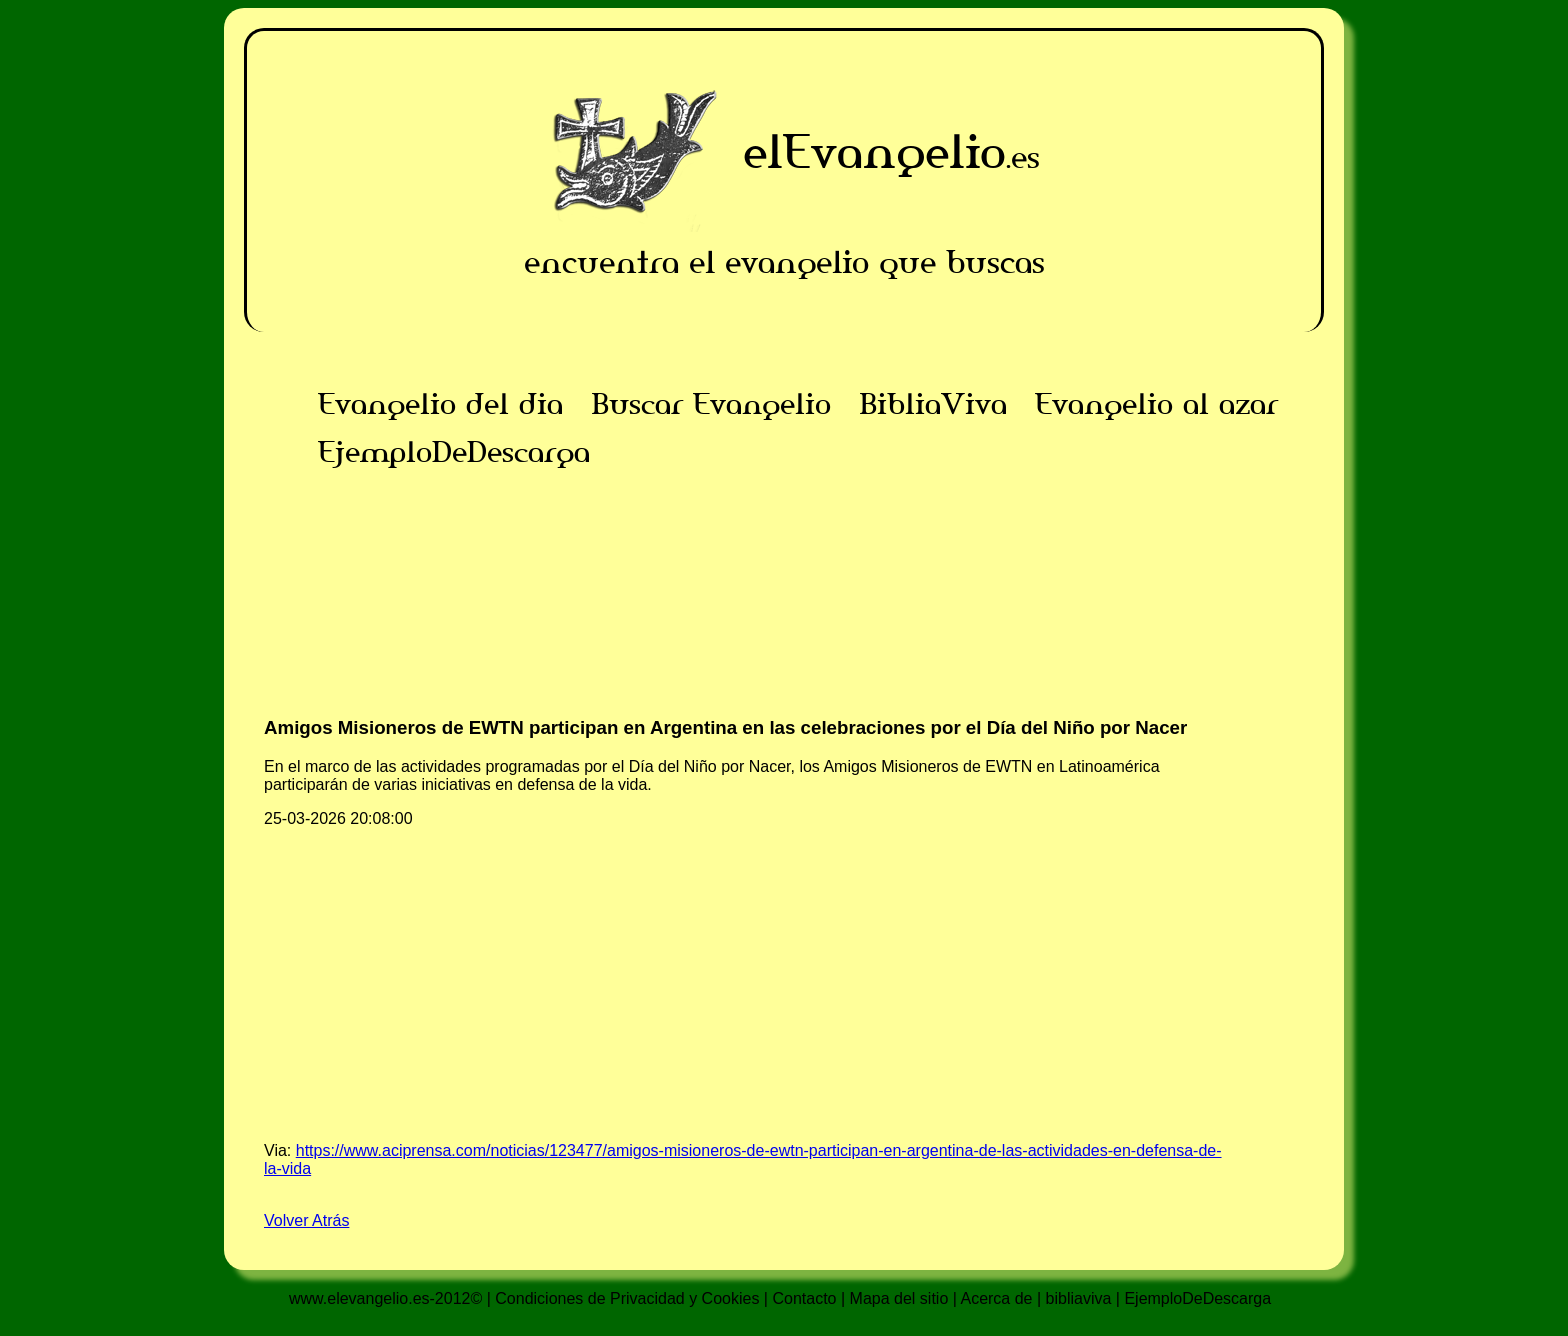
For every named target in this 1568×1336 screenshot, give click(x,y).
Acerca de (996, 1298)
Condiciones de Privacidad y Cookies (627, 1298)
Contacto (804, 1298)
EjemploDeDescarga (454, 452)
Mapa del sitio (899, 1298)
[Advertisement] (784, 616)
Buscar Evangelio (711, 404)
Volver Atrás (306, 1220)
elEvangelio (874, 151)
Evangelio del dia (440, 404)
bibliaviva (1079, 1298)
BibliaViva (933, 404)
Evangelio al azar (1156, 404)
